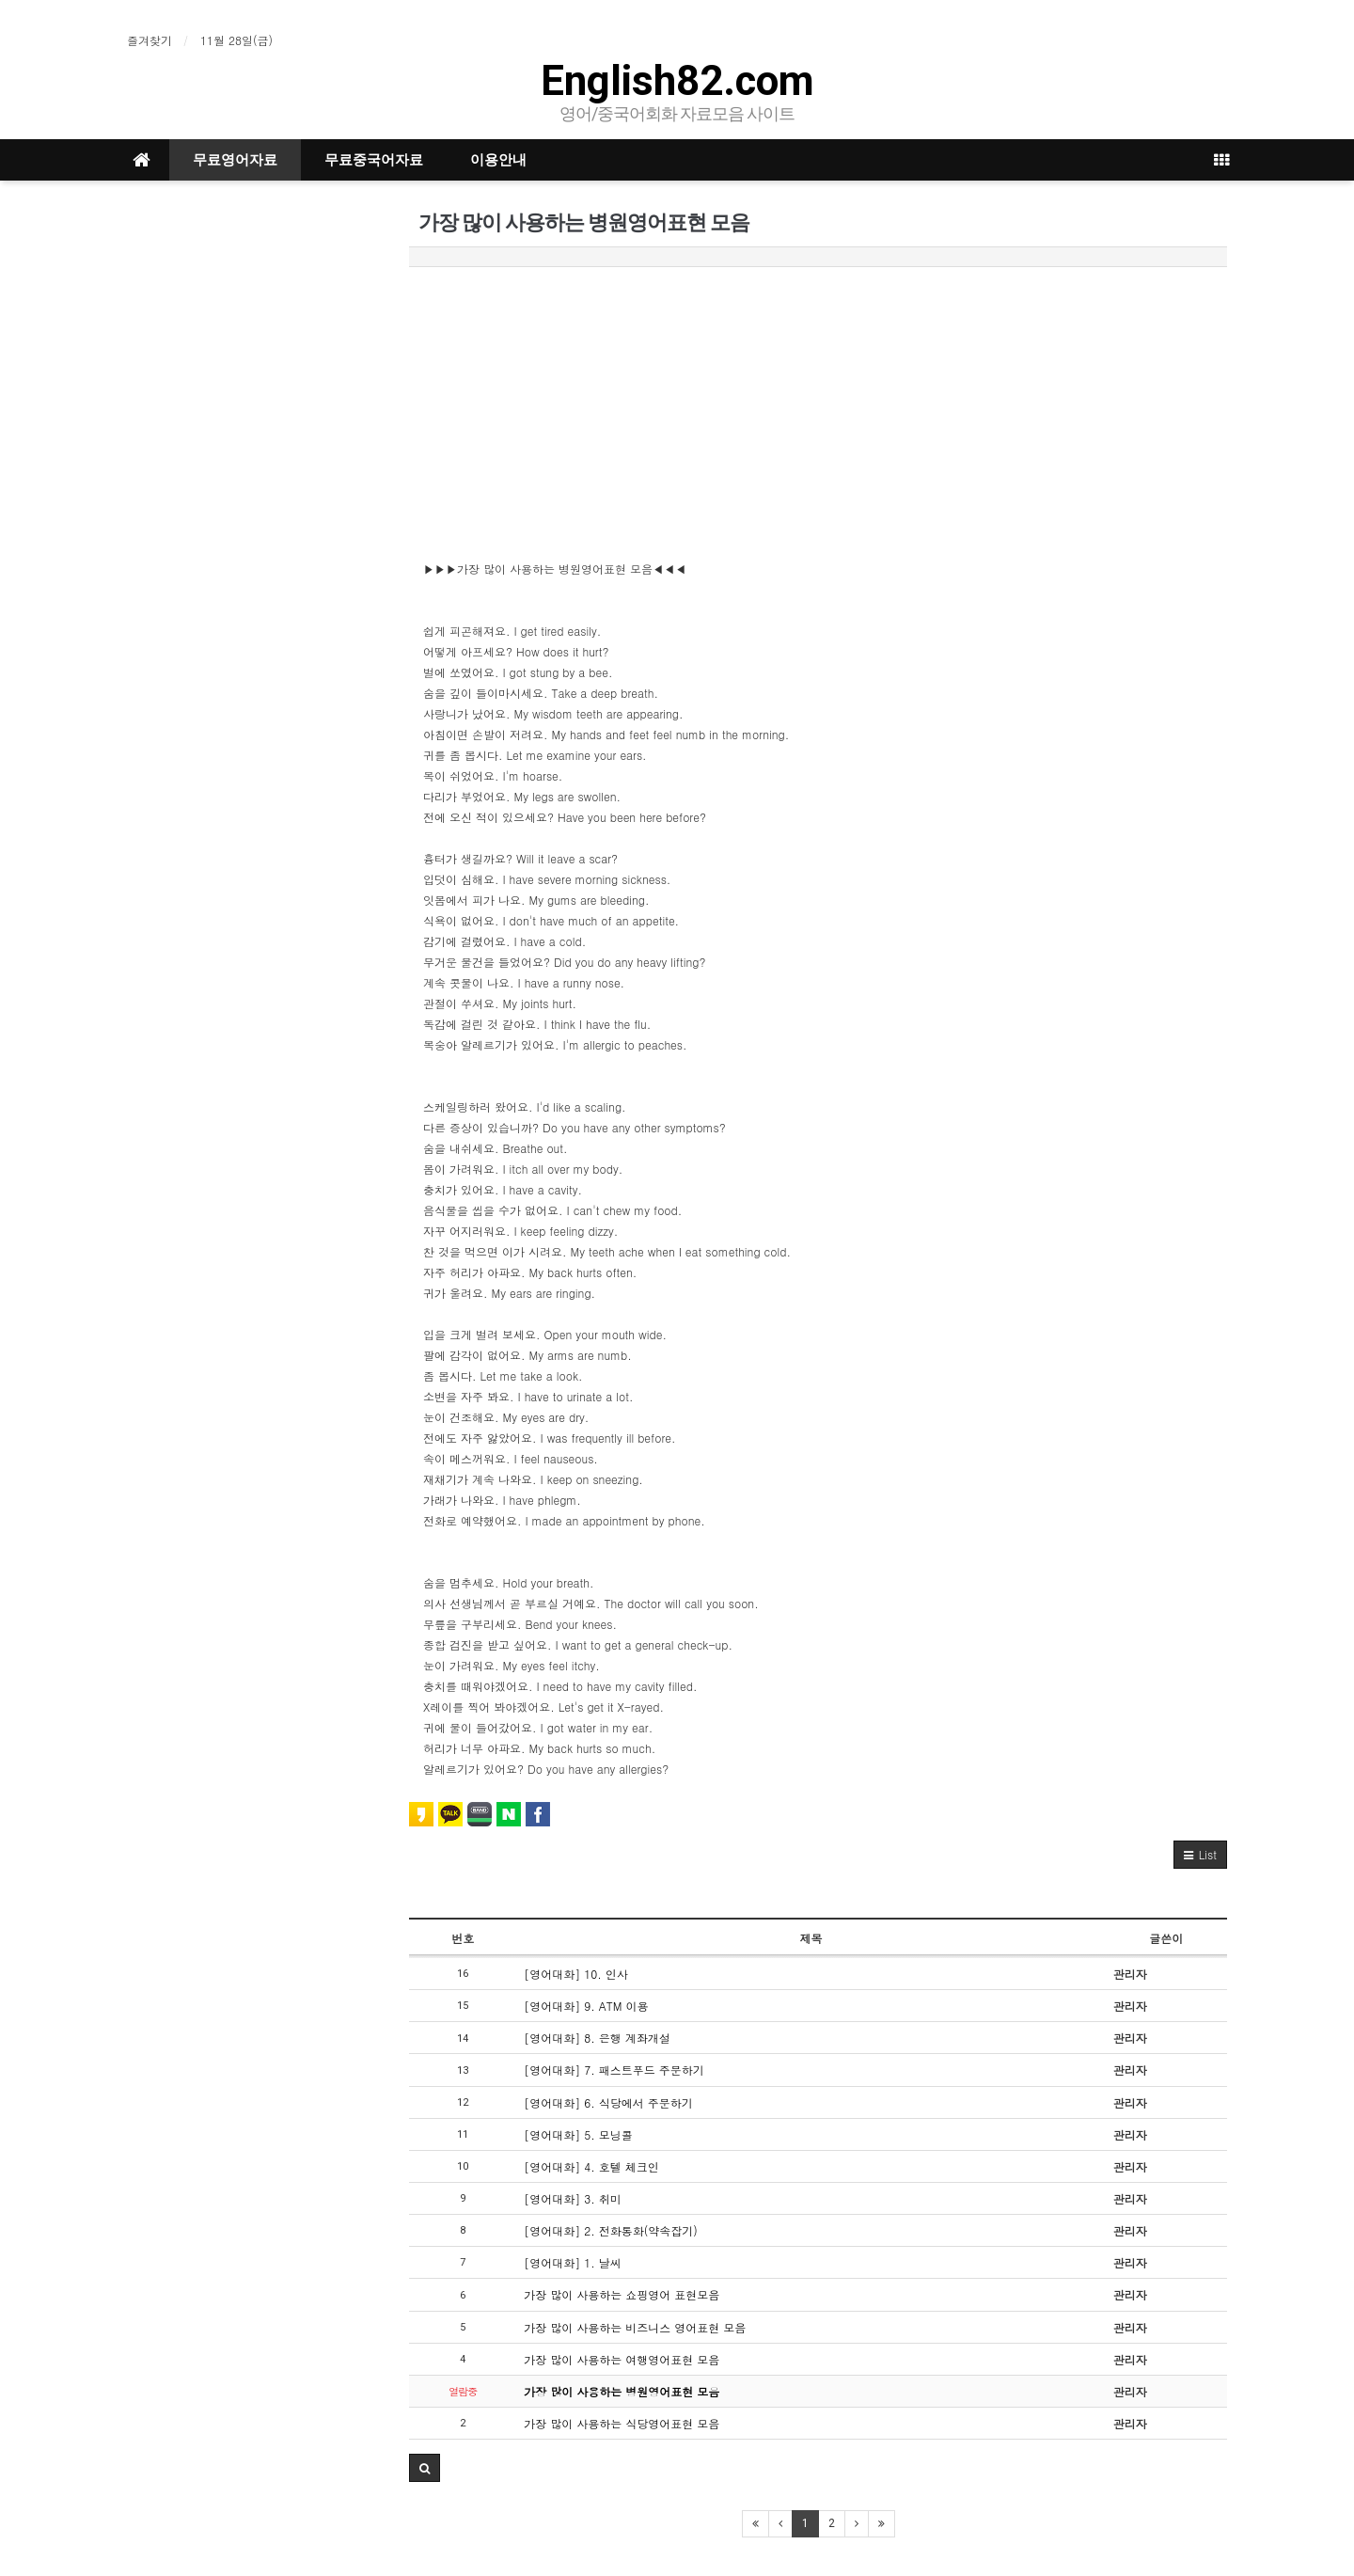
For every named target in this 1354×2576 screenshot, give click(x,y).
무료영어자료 (235, 159)
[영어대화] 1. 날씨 (573, 2262)
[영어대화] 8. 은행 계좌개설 (597, 2038)
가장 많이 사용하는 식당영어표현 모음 (621, 2423)
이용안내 (498, 159)
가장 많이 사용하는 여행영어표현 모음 (621, 2359)
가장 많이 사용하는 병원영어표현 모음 (621, 2391)
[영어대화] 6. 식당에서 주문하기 (608, 2102)
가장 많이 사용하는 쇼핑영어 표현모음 (621, 2294)
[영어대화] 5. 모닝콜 (578, 2134)
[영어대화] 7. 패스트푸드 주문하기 (614, 2070)
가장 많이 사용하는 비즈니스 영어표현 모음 (635, 2327)
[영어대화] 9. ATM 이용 (586, 2006)
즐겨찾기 (149, 40)
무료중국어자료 (373, 159)
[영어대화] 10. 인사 (576, 1974)
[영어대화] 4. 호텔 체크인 (591, 2166)
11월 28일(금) (236, 40)
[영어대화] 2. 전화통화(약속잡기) (611, 2230)
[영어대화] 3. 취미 (573, 2198)
